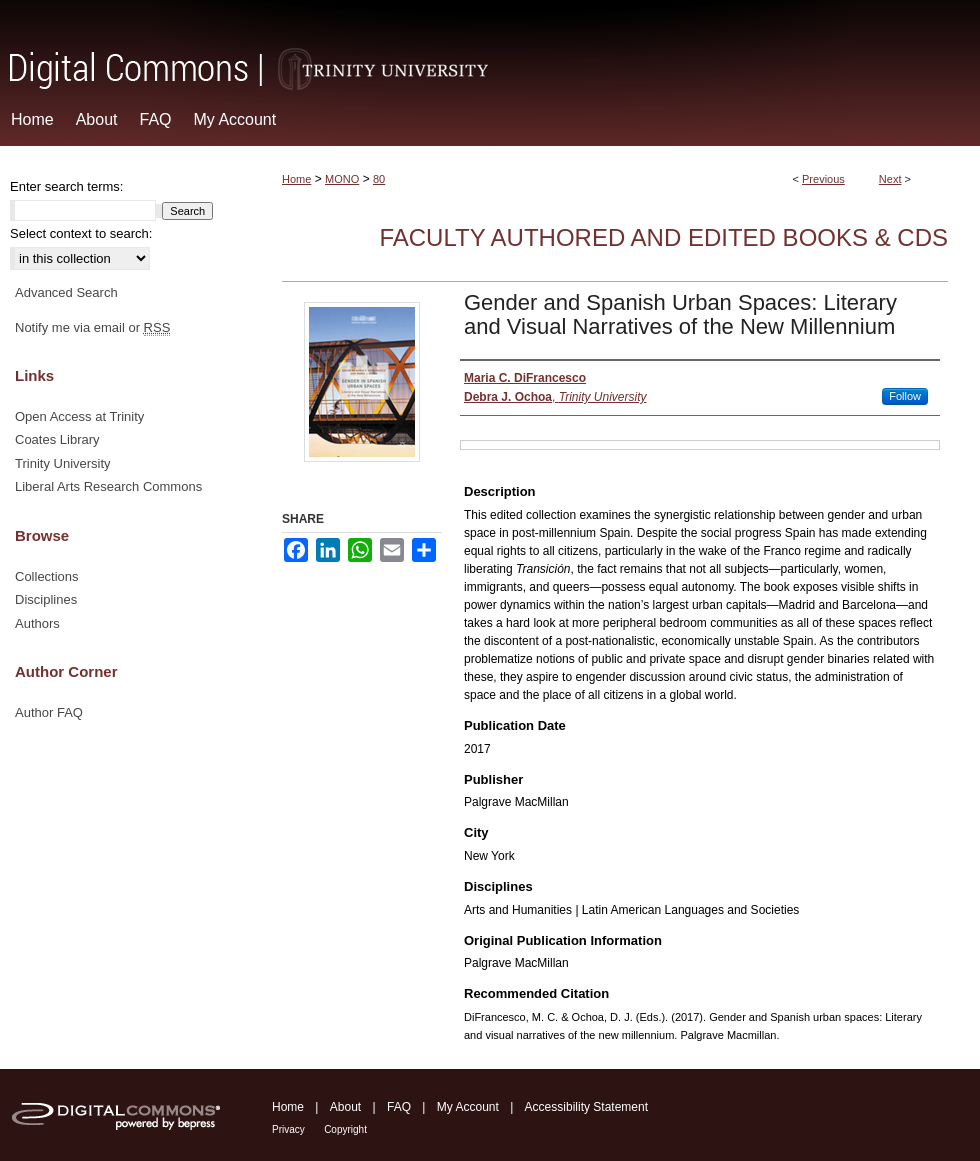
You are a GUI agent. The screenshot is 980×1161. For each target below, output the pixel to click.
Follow (905, 396)
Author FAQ (49, 712)
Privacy (288, 1129)
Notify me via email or (92, 328)
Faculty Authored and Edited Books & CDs (663, 237)
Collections (47, 576)
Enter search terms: (66, 186)
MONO (342, 179)
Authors (37, 623)
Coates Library (57, 439)
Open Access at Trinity (79, 416)
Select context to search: (81, 233)
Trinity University (63, 463)
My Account (468, 1107)
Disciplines (46, 599)
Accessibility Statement (586, 1107)
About (345, 1107)
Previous (823, 179)
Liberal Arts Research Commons (108, 486)
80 (379, 179)
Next (890, 179)
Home (296, 179)
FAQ (399, 1107)
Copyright (345, 1129)
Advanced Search (66, 292)
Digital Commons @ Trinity (490, 46)
